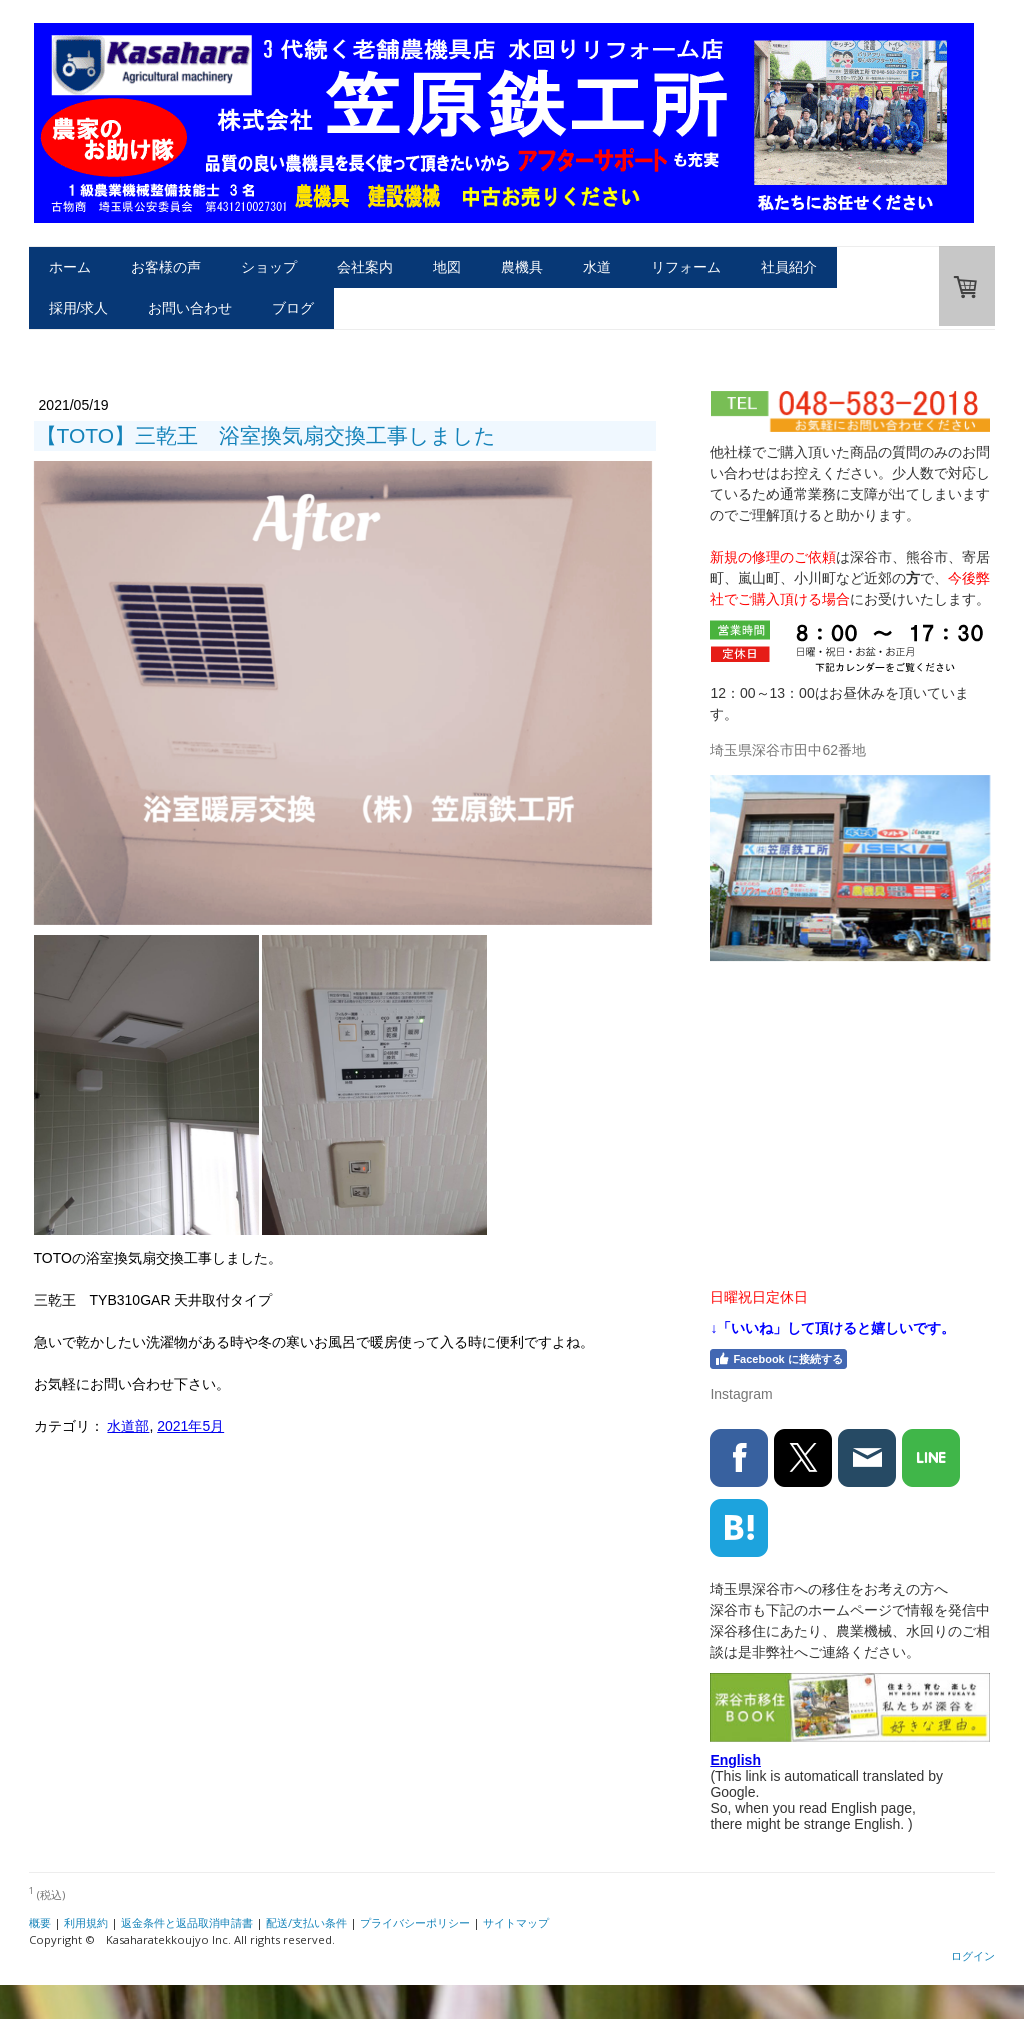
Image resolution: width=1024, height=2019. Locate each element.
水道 (597, 267)
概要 (40, 1922)
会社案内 (365, 267)
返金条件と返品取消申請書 (187, 1922)
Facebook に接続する (778, 1359)
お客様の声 (166, 267)
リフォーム (686, 267)
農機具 (522, 267)
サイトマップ (516, 1922)
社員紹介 (789, 267)
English (735, 1760)
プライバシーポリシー (415, 1922)
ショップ (269, 267)
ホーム (70, 267)
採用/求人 (79, 308)
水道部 (128, 1426)
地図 (447, 267)
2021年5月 (190, 1426)
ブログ (293, 308)
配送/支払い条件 (306, 1922)
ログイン (973, 1955)
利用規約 (86, 1922)
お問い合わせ (190, 308)
